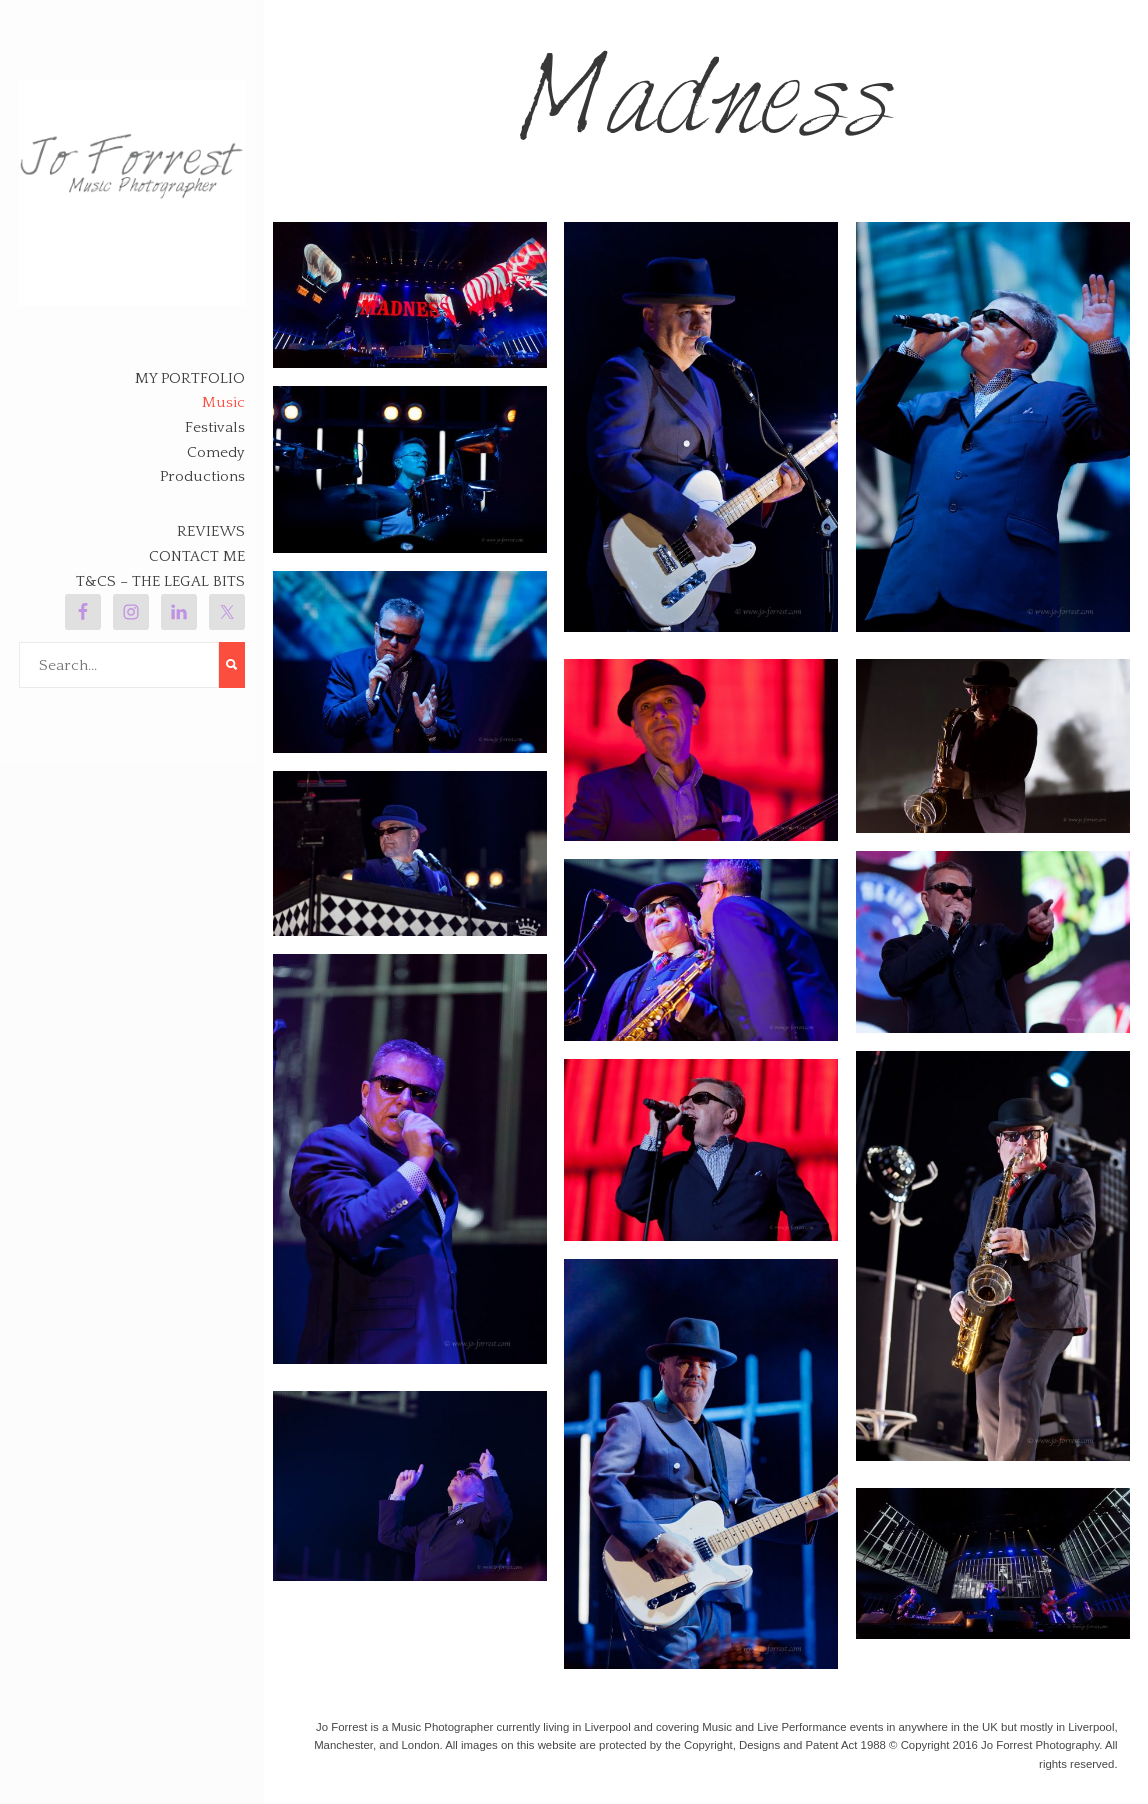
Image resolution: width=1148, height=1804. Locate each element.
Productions (202, 476)
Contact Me (197, 556)
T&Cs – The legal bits (160, 581)
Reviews (211, 531)
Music (223, 402)
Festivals (215, 427)
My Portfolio (190, 378)
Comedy (216, 452)
